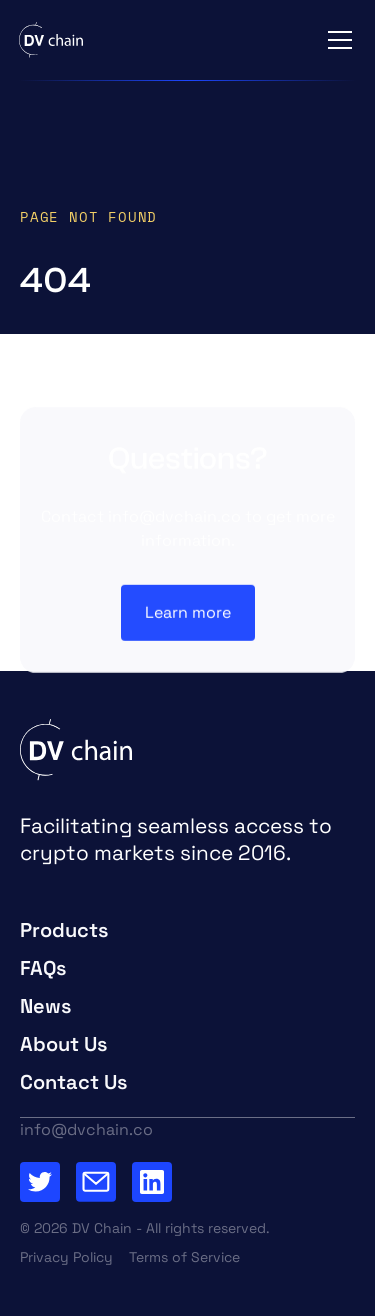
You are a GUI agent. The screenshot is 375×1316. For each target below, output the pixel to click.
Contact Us (74, 1082)
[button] (336, 40)
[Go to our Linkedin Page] (152, 1182)
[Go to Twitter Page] (40, 1182)
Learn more (188, 612)
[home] (51, 39)
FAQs (43, 968)
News (46, 1006)
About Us (64, 1044)
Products (64, 930)
